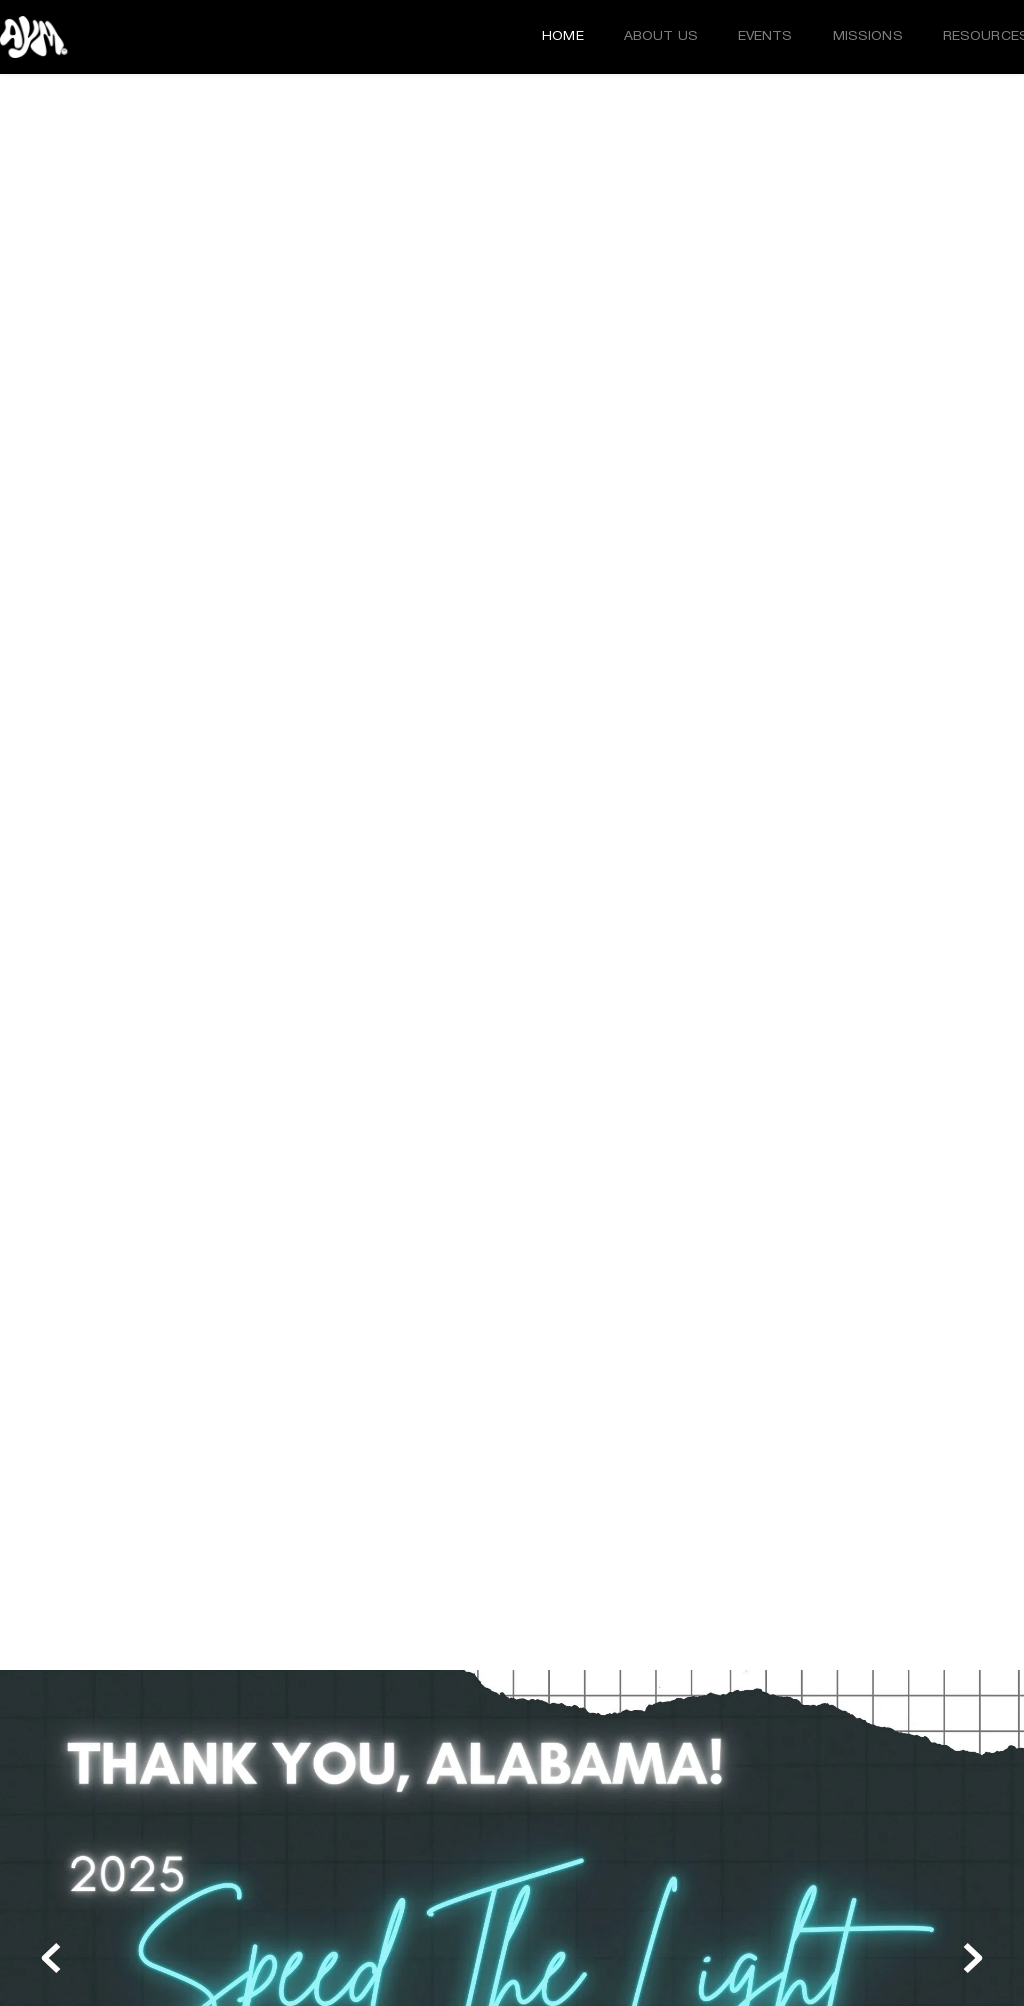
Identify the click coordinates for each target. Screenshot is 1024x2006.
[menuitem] (563, 37)
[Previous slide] (51, 1958)
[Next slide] (973, 1958)
